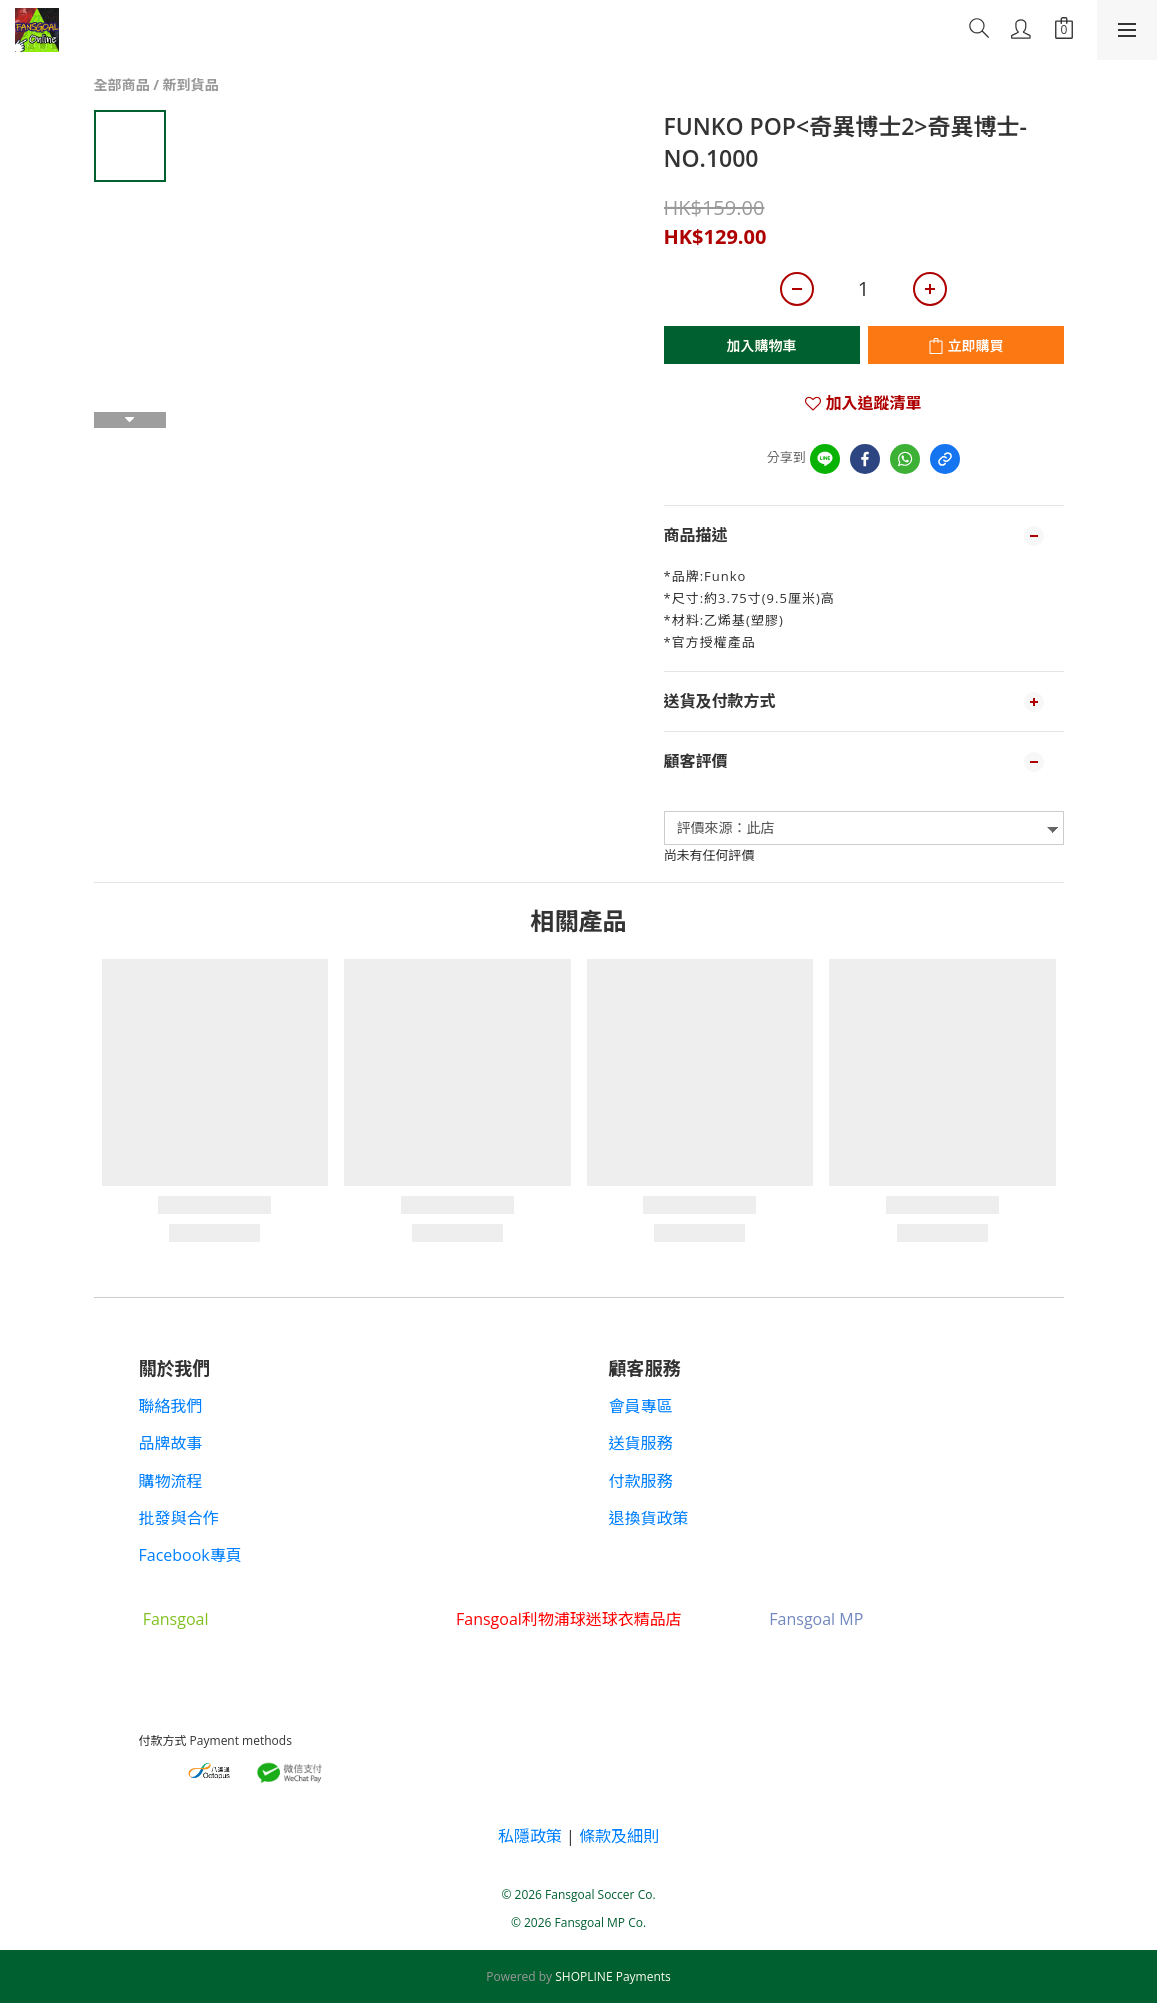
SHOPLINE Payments (613, 1976)
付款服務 (641, 1481)
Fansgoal (176, 1619)
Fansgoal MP (816, 1619)
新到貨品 (191, 84)
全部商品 (122, 84)
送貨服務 (641, 1443)
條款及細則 (619, 1836)
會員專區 (641, 1406)
